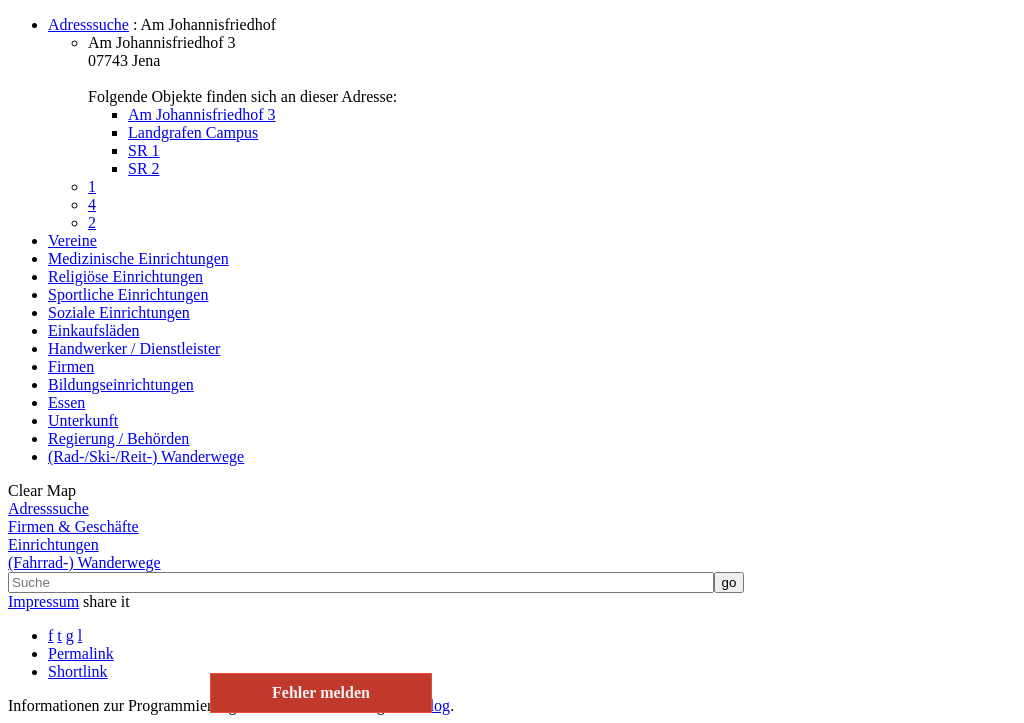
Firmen (71, 366)
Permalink (81, 653)
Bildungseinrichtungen (121, 384)
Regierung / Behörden (118, 438)
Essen (66, 402)
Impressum (43, 601)
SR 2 (144, 168)
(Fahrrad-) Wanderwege (84, 562)
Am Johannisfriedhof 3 (202, 114)
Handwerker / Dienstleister (134, 348)
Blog (434, 705)
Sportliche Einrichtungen (128, 294)
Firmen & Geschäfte (73, 526)
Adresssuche (88, 24)
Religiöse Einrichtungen (125, 276)
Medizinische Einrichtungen (138, 258)
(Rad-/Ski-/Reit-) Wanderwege (146, 456)
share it (106, 601)
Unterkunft (83, 420)
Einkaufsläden (94, 330)
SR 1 (144, 150)
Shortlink (78, 671)
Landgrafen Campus (193, 132)
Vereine (72, 240)
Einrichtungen (53, 544)
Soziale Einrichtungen (119, 312)
